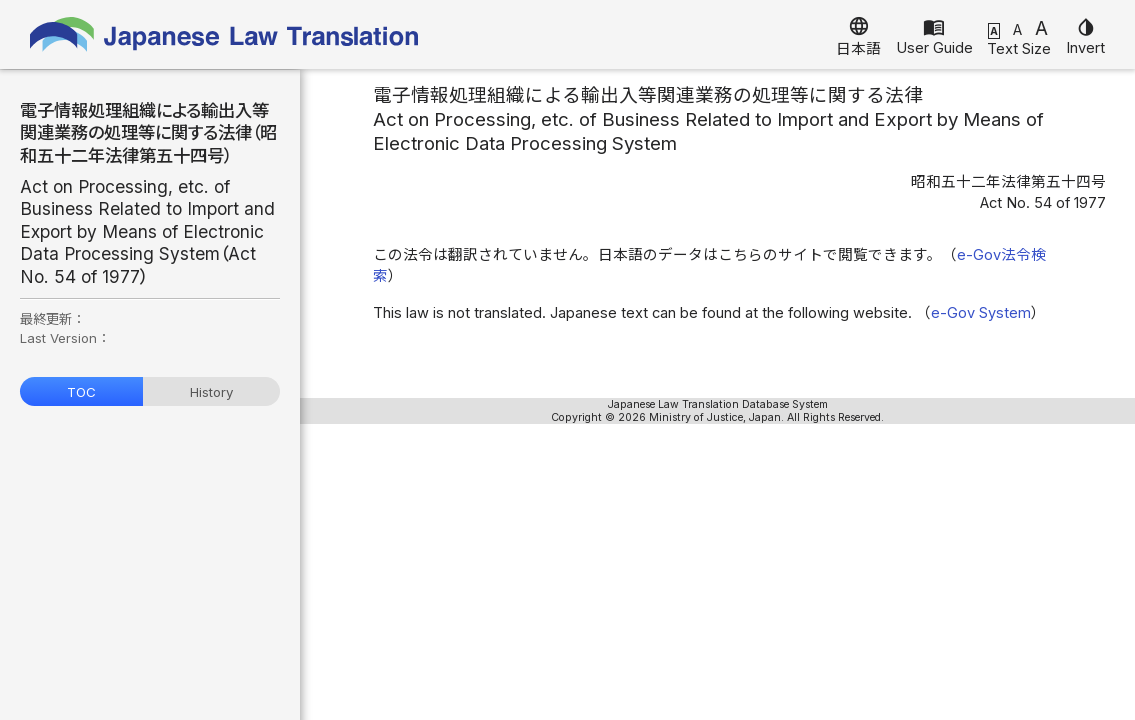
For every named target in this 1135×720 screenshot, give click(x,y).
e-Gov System (981, 313)
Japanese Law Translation (225, 34)
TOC (81, 392)
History (211, 392)
